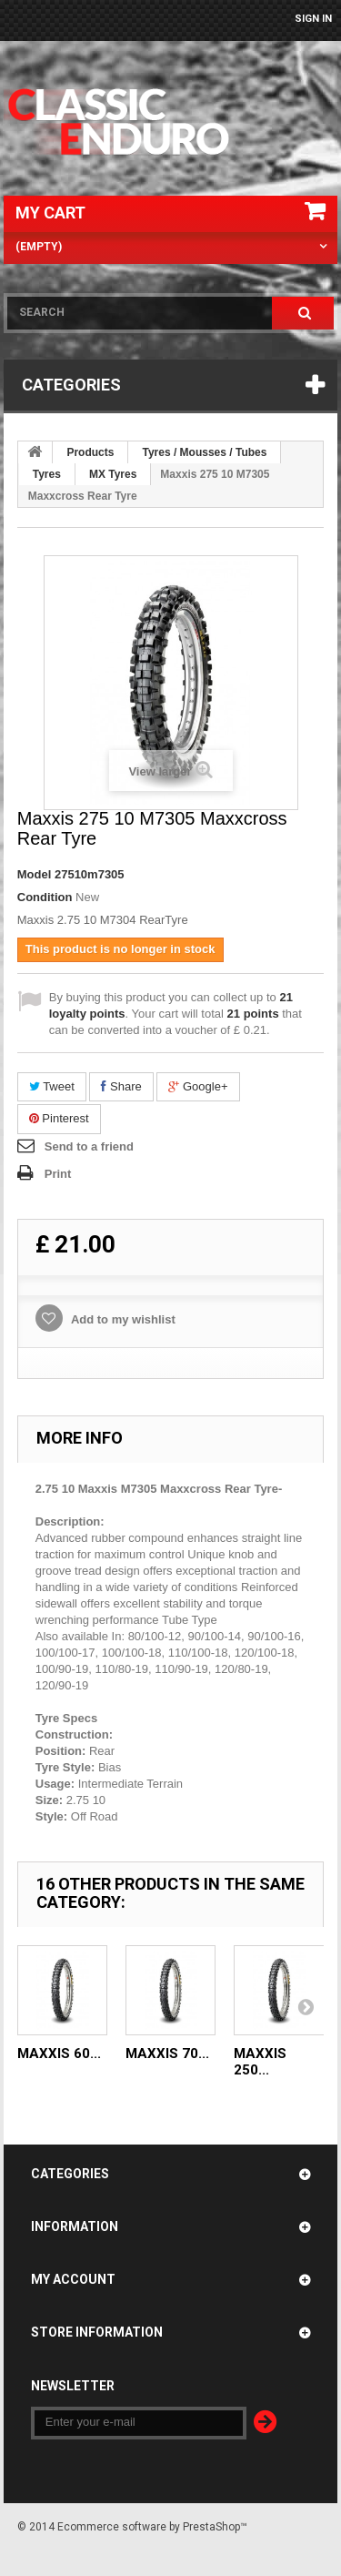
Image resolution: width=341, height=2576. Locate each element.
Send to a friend (89, 1146)
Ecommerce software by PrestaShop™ (152, 2526)
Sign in (313, 19)
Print (58, 1174)
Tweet (52, 1086)
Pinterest (59, 1118)
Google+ (197, 1086)
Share (121, 1086)
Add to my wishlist (122, 1319)
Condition (45, 897)
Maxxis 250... (260, 2061)
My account (73, 2279)
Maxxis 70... (167, 2053)
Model (34, 874)
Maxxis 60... (59, 2053)
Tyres (47, 474)
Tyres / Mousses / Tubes (204, 452)
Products (90, 452)
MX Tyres (112, 474)
